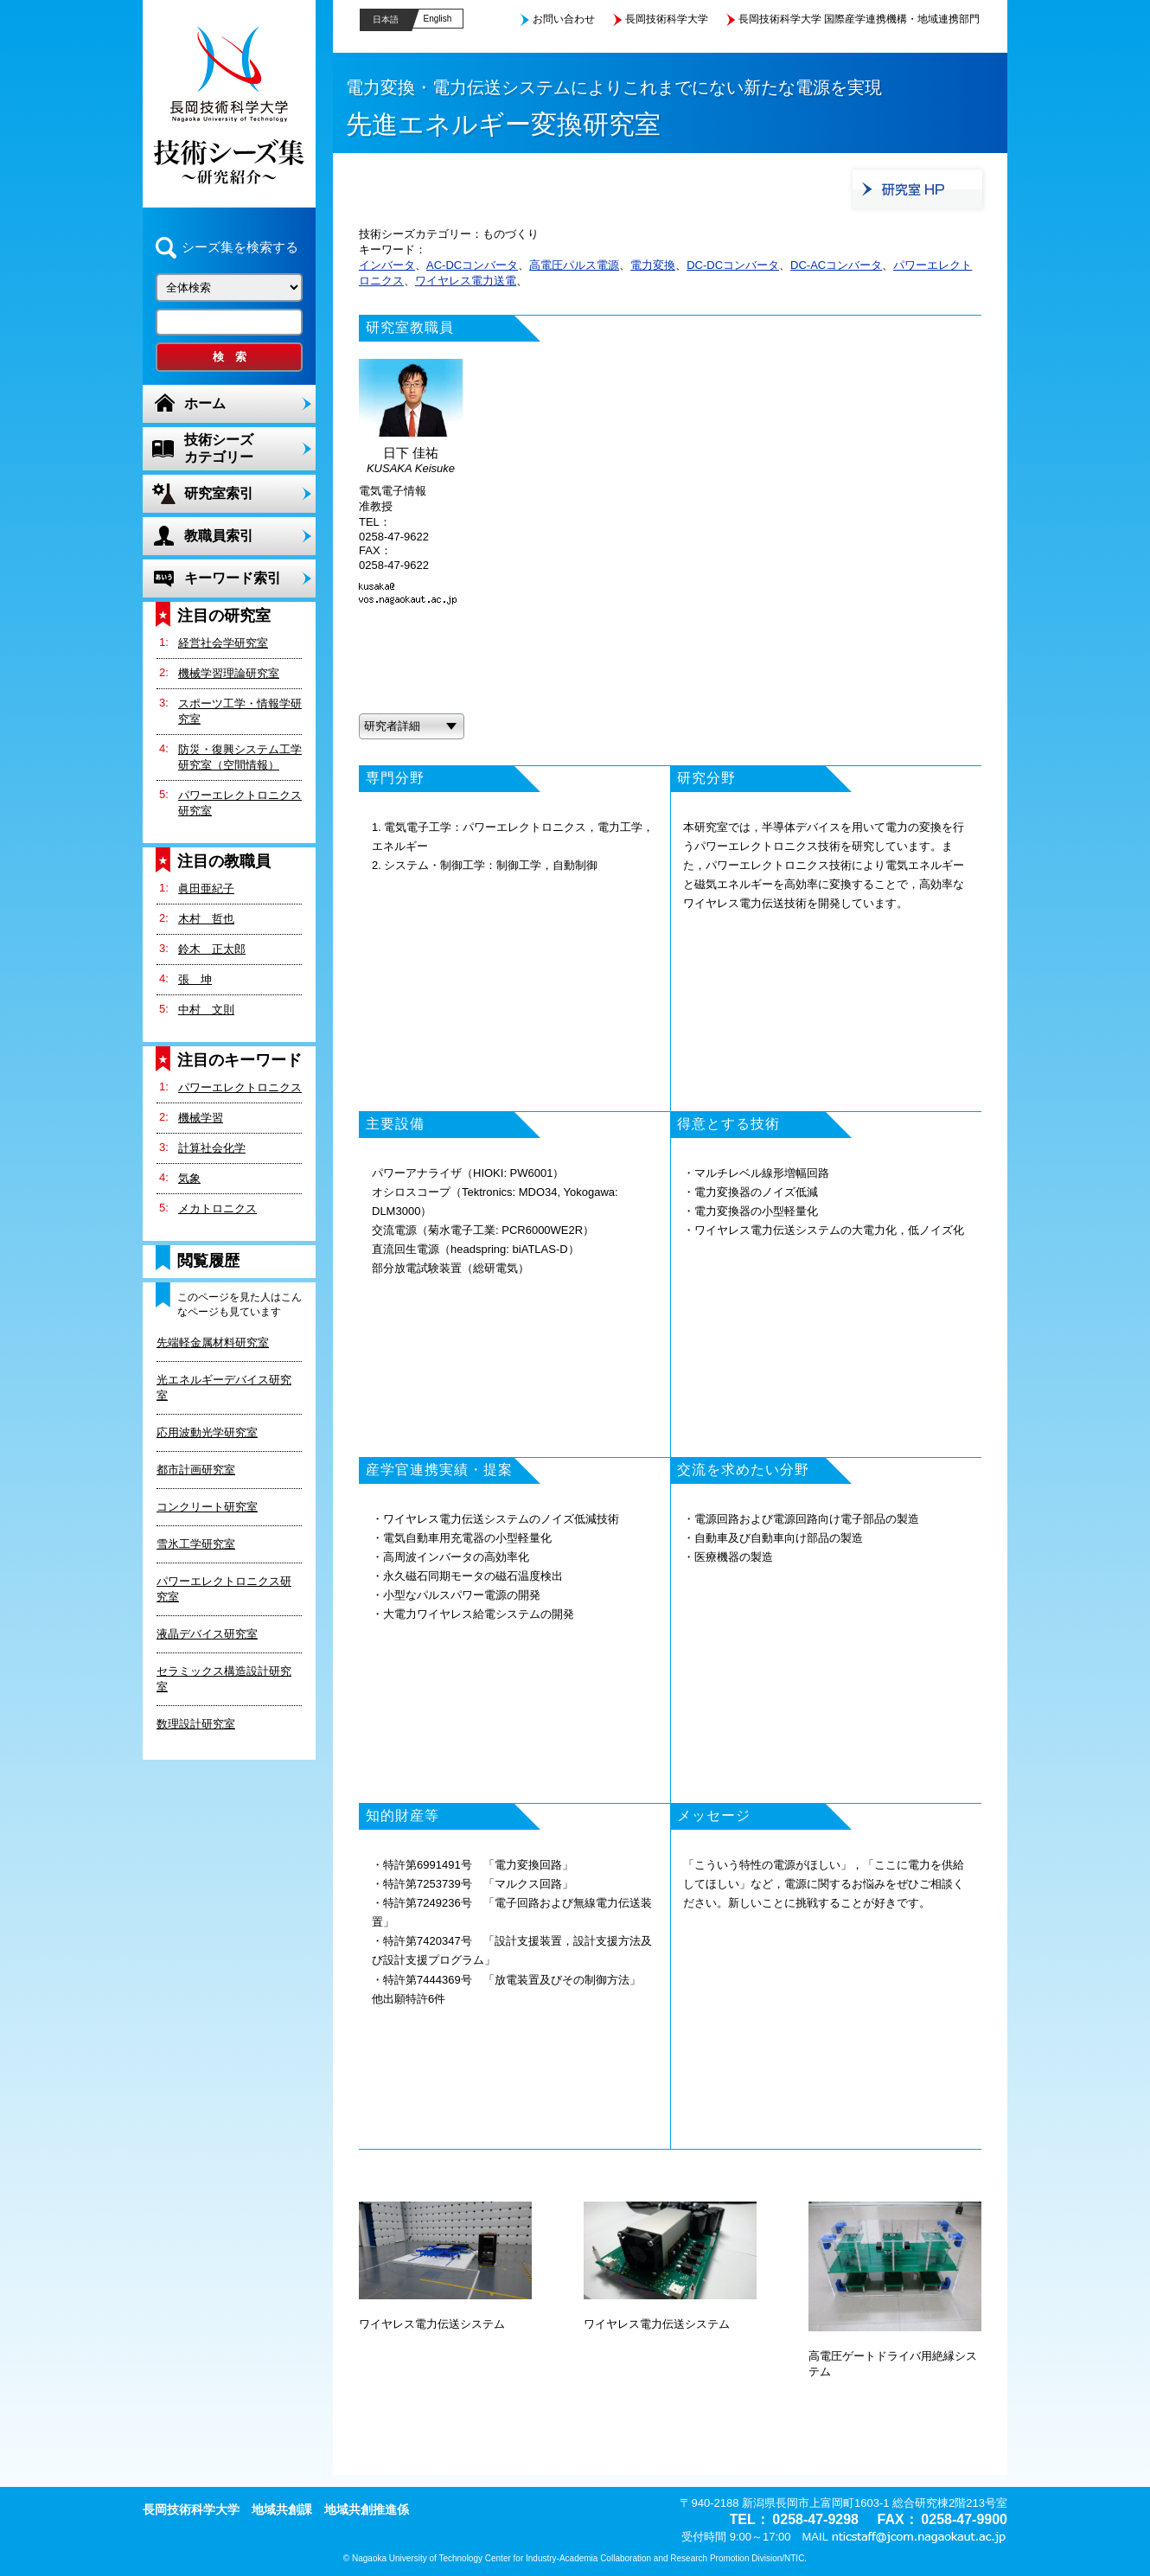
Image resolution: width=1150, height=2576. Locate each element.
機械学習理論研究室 (228, 673)
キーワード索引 (232, 578)
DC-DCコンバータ (733, 265)
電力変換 (652, 265)
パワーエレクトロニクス (240, 1087)
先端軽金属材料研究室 (213, 1342)
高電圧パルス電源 (574, 265)
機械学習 (200, 1117)
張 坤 (195, 979)
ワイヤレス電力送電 (465, 280)
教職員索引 (218, 535)
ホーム (205, 403)
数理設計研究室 (196, 1723)
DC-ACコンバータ (836, 265)
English (438, 18)
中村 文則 (206, 1009)
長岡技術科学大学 (666, 19)
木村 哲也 (206, 918)
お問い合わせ (564, 19)
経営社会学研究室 (223, 642)
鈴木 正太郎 (212, 949)
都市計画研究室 (196, 1469)
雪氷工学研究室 (196, 1543)
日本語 (386, 19)
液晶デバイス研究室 (207, 1633)
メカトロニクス (217, 1208)
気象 (189, 1178)
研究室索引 (218, 493)
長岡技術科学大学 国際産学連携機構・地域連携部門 (859, 19)
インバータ (387, 265)
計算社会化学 (212, 1147)
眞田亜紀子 (206, 888)
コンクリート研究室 (207, 1506)
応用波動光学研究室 (207, 1432)
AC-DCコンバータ (472, 265)
